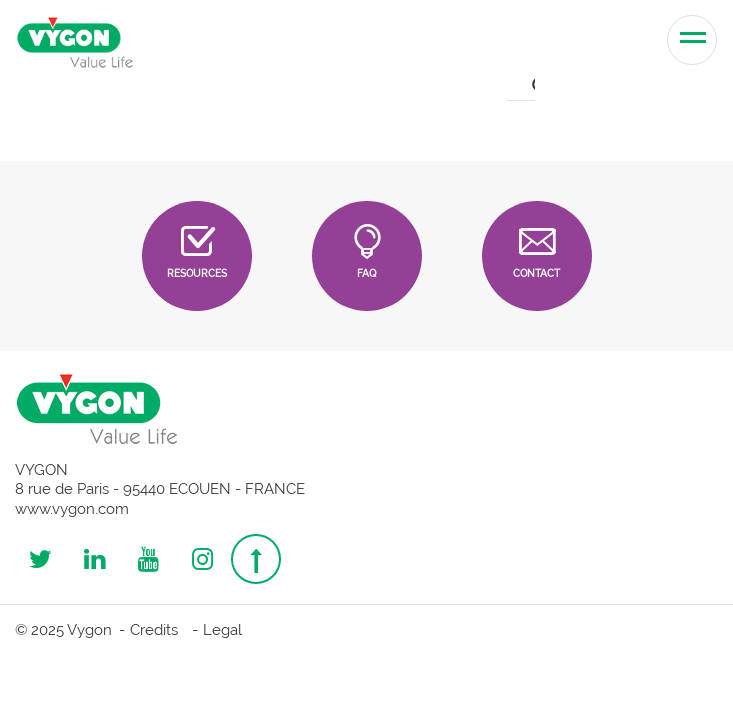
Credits (154, 630)
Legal (222, 630)
